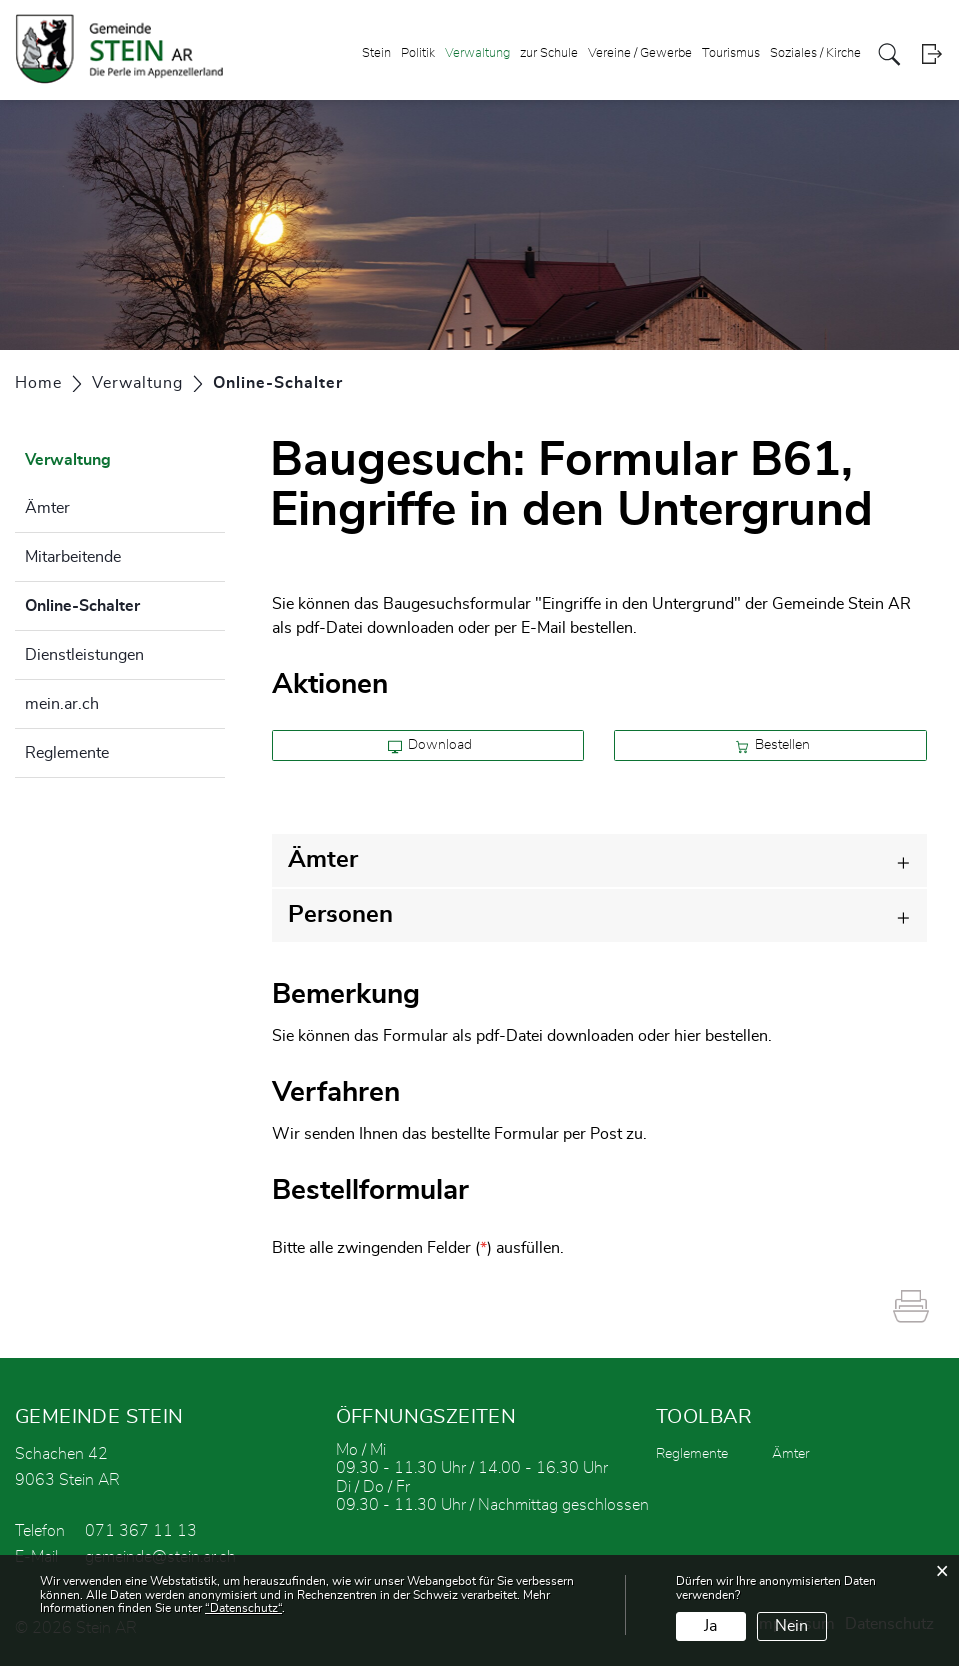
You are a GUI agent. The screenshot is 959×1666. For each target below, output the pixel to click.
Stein (376, 53)
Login (931, 54)
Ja (710, 1626)
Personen (340, 915)
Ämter (47, 508)
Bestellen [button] (773, 746)
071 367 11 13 (141, 1531)
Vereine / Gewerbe (640, 53)
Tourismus (731, 53)
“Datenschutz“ (243, 1608)
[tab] (599, 860)
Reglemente (67, 753)
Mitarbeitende (73, 557)
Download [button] (430, 746)
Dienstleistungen (84, 655)
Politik (418, 53)
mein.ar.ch (62, 704)
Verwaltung (477, 53)
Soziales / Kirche (815, 53)
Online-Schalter (125, 603)
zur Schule (549, 53)
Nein (791, 1626)
